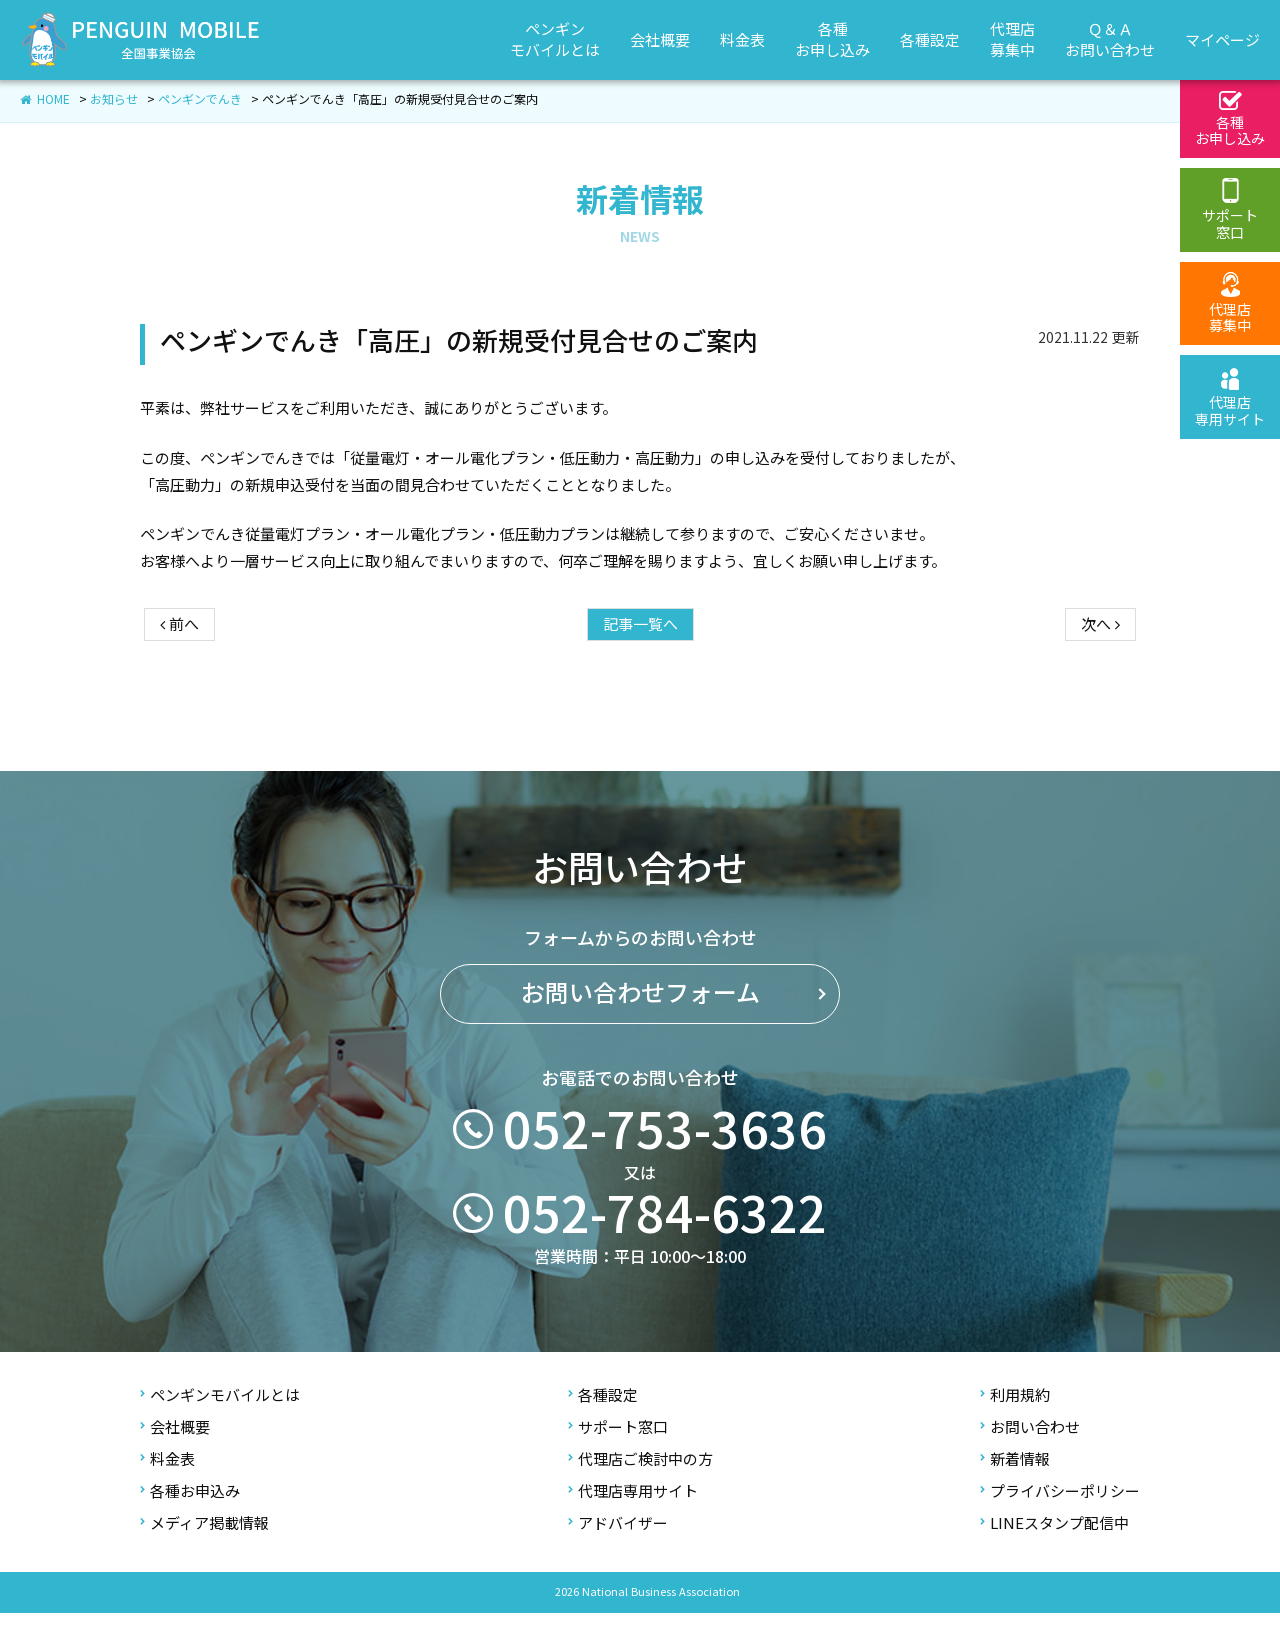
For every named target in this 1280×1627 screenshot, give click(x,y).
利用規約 (1015, 1408)
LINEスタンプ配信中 (1054, 1536)
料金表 (167, 1472)
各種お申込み (190, 1504)
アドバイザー (618, 1536)
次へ (1100, 697)
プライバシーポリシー (1060, 1504)
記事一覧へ (640, 697)
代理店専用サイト (633, 1504)
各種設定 (603, 1408)
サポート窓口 (618, 1440)
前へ (179, 697)
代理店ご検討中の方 (640, 1472)
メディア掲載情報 (204, 1536)
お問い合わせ (1030, 1440)
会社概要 (175, 1440)
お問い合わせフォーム (640, 1046)
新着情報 (1015, 1472)
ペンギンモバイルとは (220, 1408)
